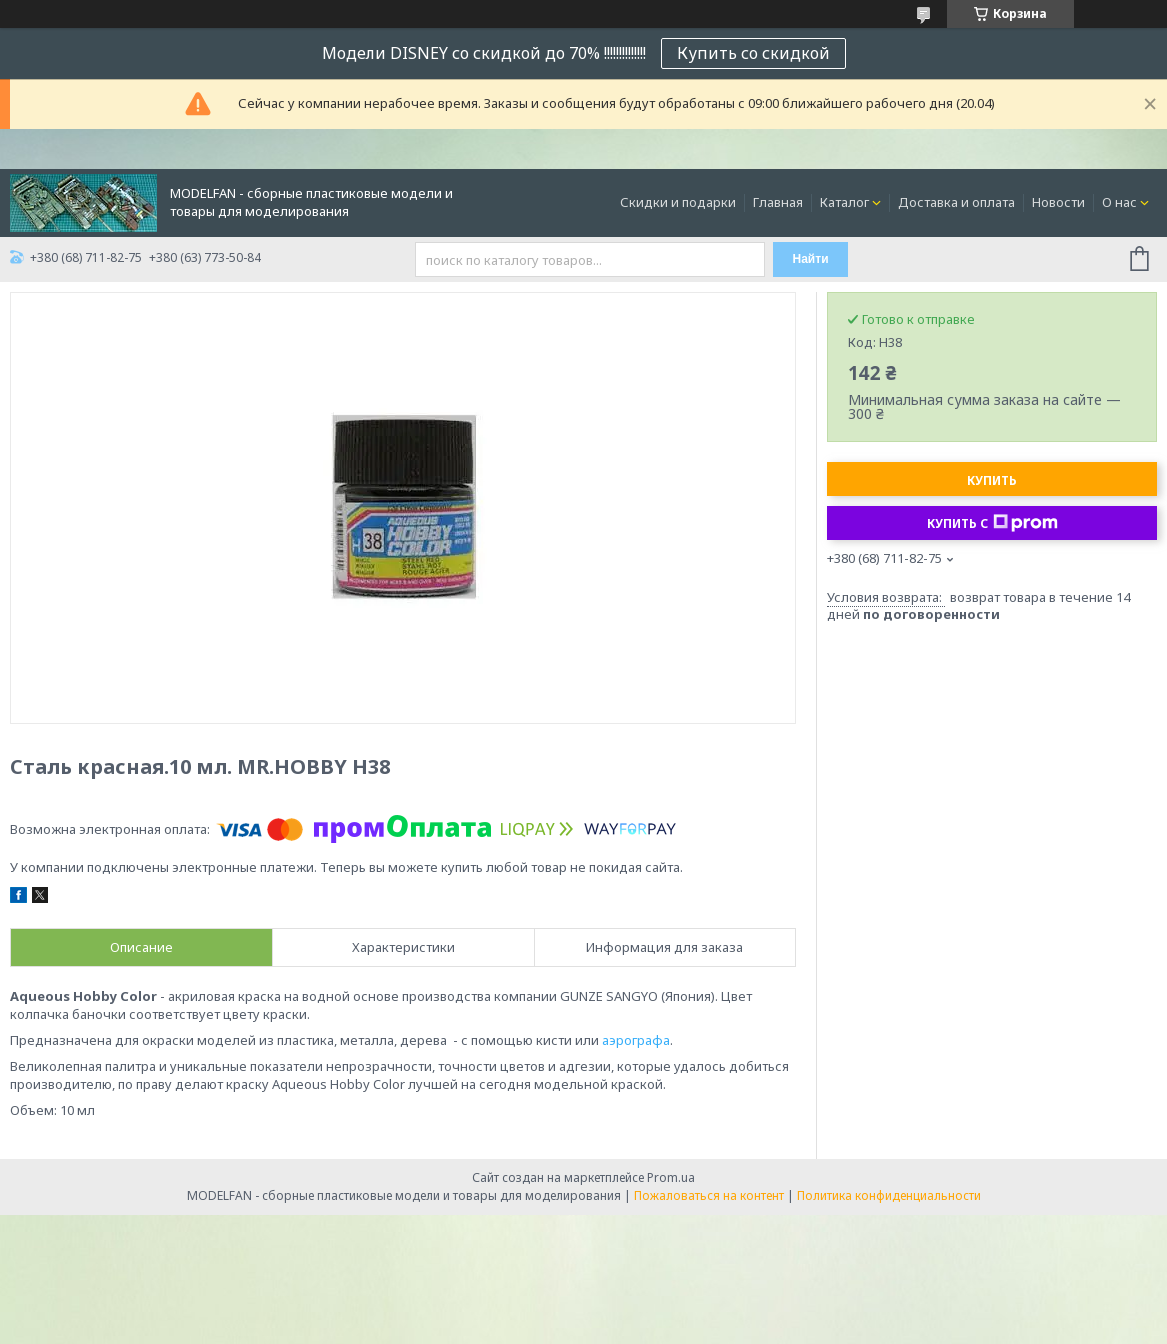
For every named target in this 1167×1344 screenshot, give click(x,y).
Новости (1058, 202)
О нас (1119, 202)
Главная (778, 202)
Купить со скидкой (753, 53)
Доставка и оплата (956, 202)
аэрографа (636, 1040)
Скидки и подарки (678, 202)
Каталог (844, 202)
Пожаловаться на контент (709, 1195)
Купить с (992, 523)
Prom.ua (671, 1177)
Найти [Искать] (811, 259)
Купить (992, 480)
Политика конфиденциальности (889, 1195)
